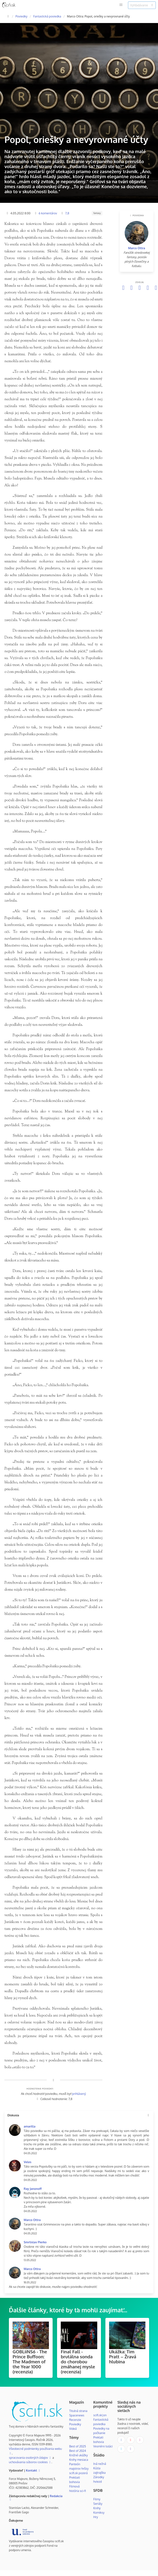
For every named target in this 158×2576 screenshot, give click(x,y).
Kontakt (33, 2470)
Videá (72, 2429)
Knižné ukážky (78, 2455)
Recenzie (75, 2420)
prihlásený (79, 2094)
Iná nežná (99, 2464)
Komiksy (98, 2512)
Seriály (97, 2503)
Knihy (97, 2508)
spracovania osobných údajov (30, 2457)
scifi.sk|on (100, 2415)
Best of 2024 (77, 2451)
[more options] (148, 2115)
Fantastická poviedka (47, 16)
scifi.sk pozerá (78, 2473)
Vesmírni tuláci (103, 2446)
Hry (95, 2517)
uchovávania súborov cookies (30, 2462)
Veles (27, 2162)
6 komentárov (48, 213)
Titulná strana (78, 2411)
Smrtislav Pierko (35, 2242)
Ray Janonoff (33, 2189)
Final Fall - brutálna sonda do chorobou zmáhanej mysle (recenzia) (78, 2361)
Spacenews (76, 2415)
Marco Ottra (136, 248)
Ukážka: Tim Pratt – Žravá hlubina (122, 2356)
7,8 (67, 213)
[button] (121, 5)
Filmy (96, 2499)
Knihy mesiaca (78, 2460)
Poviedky (21, 16)
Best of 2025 (77, 2446)
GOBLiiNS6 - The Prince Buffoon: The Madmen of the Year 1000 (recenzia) (30, 2361)
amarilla (29, 2126)
